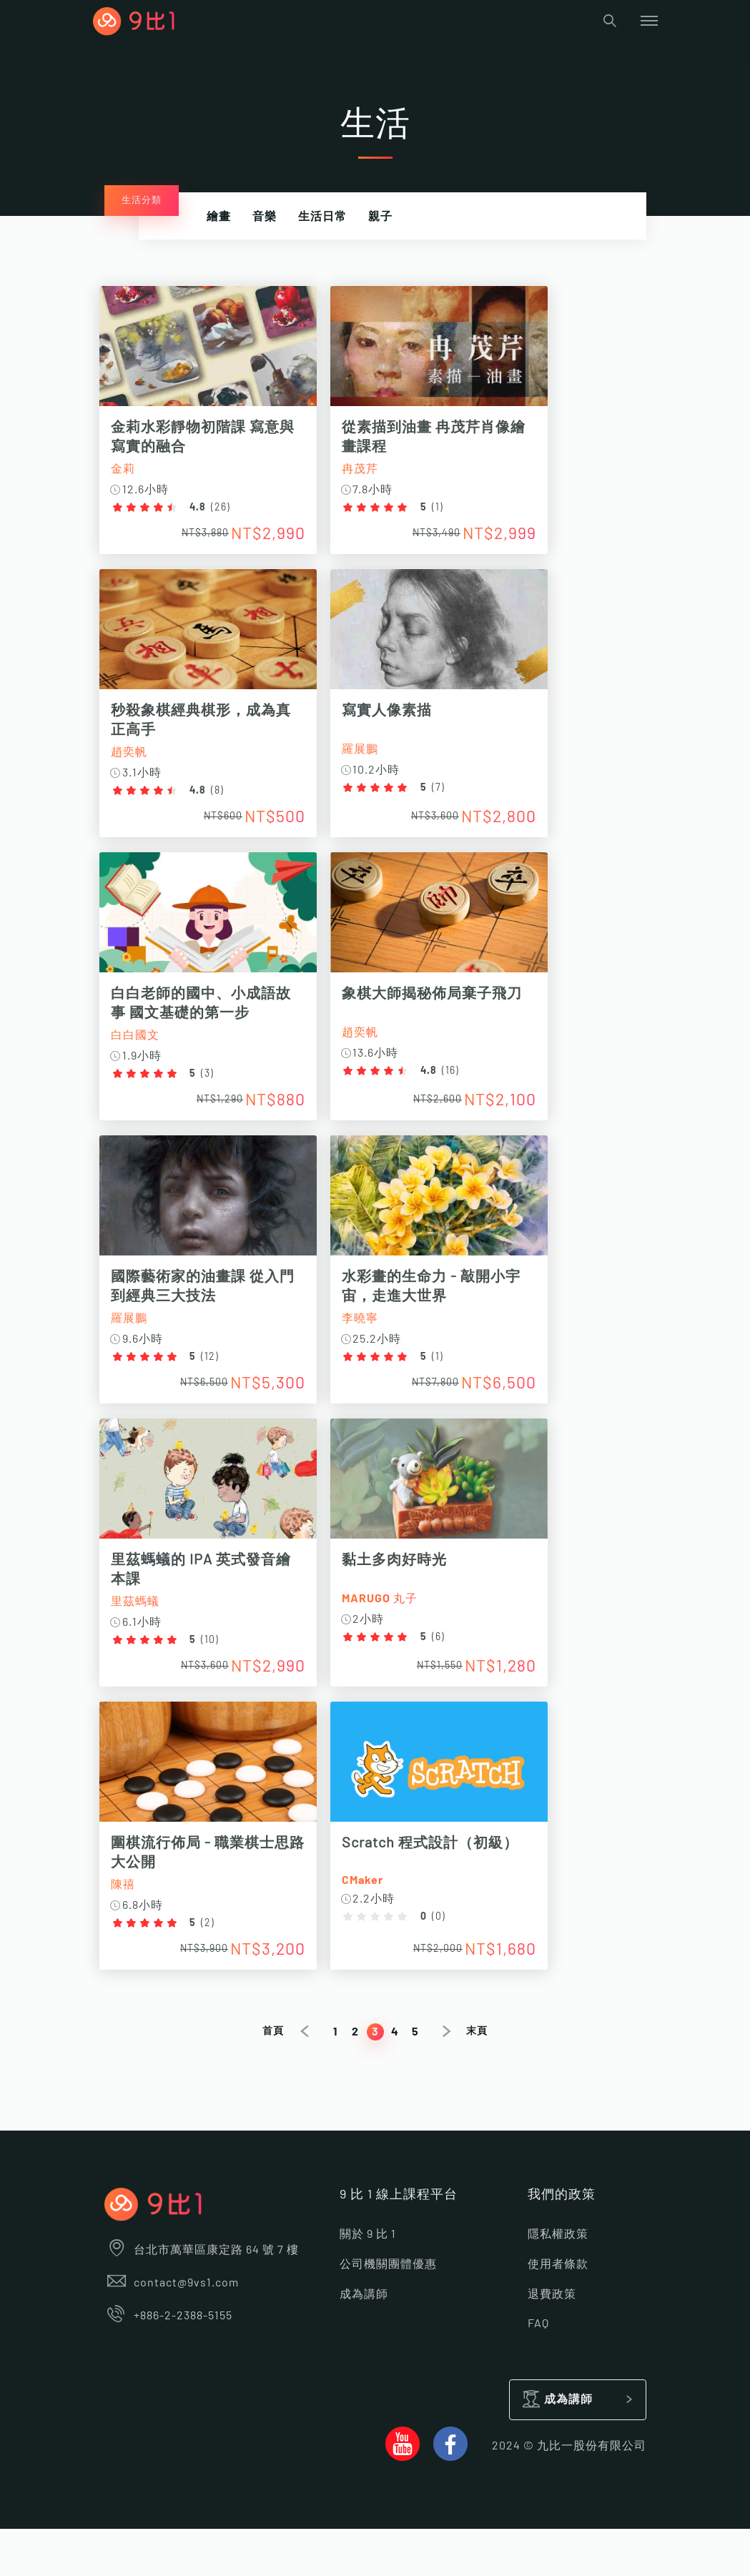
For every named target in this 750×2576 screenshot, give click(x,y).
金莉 (128, 469)
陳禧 (128, 1924)
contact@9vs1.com (172, 2330)
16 (465, 1087)
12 (214, 1381)
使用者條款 (558, 2311)
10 (214, 1672)
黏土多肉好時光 (408, 1591)
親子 (380, 216)
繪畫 (219, 216)
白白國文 (140, 1051)
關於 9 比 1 (368, 2282)
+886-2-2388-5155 (168, 2363)
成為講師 (364, 2341)
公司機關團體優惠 (388, 2311)
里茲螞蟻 (140, 1633)
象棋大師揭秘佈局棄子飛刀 (446, 1009)
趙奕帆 (134, 760)
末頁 (477, 2078)
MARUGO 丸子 (394, 1630)
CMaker (377, 1919)
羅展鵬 (374, 757)
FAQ (538, 2371)
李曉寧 (374, 1342)
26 (225, 508)
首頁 (273, 2078)
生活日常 (322, 216)
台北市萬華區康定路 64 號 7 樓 (202, 2298)
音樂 (264, 216)
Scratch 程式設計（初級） (444, 1882)
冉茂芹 (374, 469)
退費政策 (552, 2341)
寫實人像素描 (401, 718)
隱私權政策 (558, 2282)
